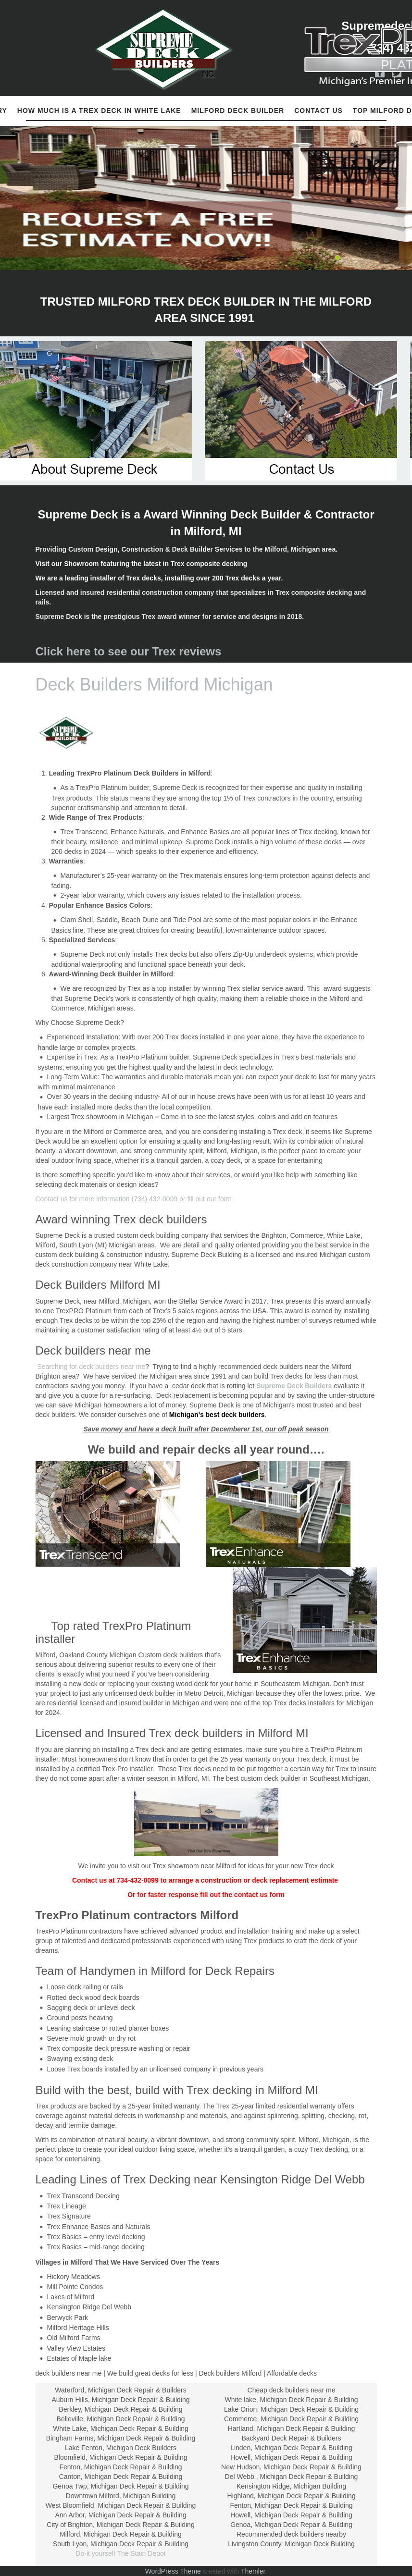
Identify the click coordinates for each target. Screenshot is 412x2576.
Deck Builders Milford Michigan (154, 684)
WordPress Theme (173, 2571)
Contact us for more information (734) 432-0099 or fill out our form (134, 1199)
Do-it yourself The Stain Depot (120, 2553)
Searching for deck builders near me (91, 1366)
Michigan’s (186, 1414)
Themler (253, 2571)
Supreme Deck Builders (294, 1386)
